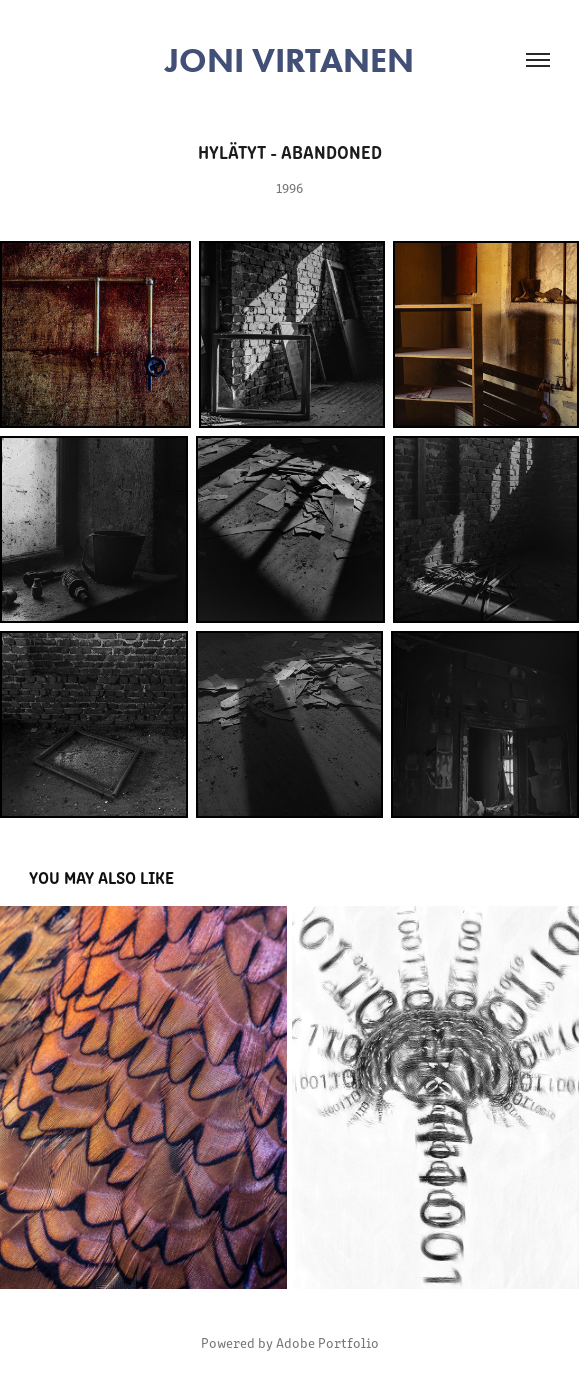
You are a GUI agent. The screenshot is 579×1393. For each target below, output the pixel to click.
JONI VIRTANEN (289, 60)
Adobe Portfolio (327, 1342)
